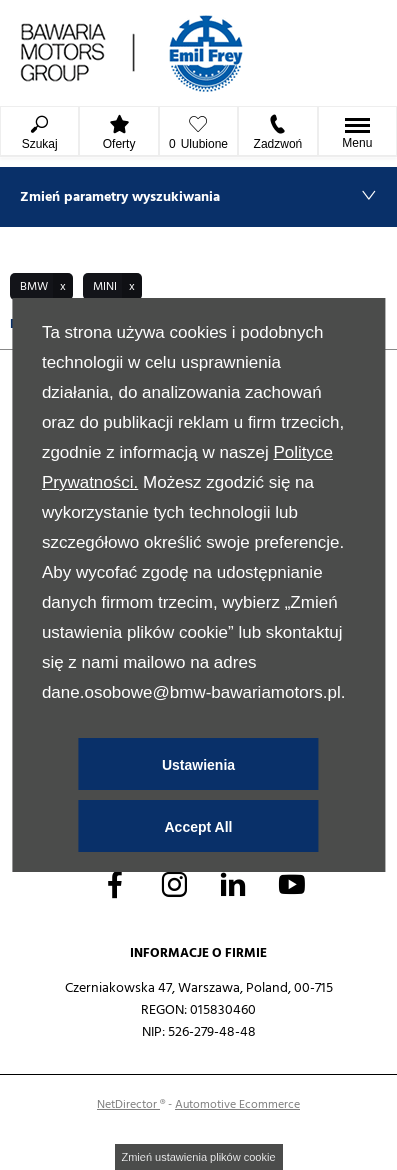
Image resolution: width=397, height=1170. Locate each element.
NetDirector (128, 1104)
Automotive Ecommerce (237, 1104)
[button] (41, 286)
